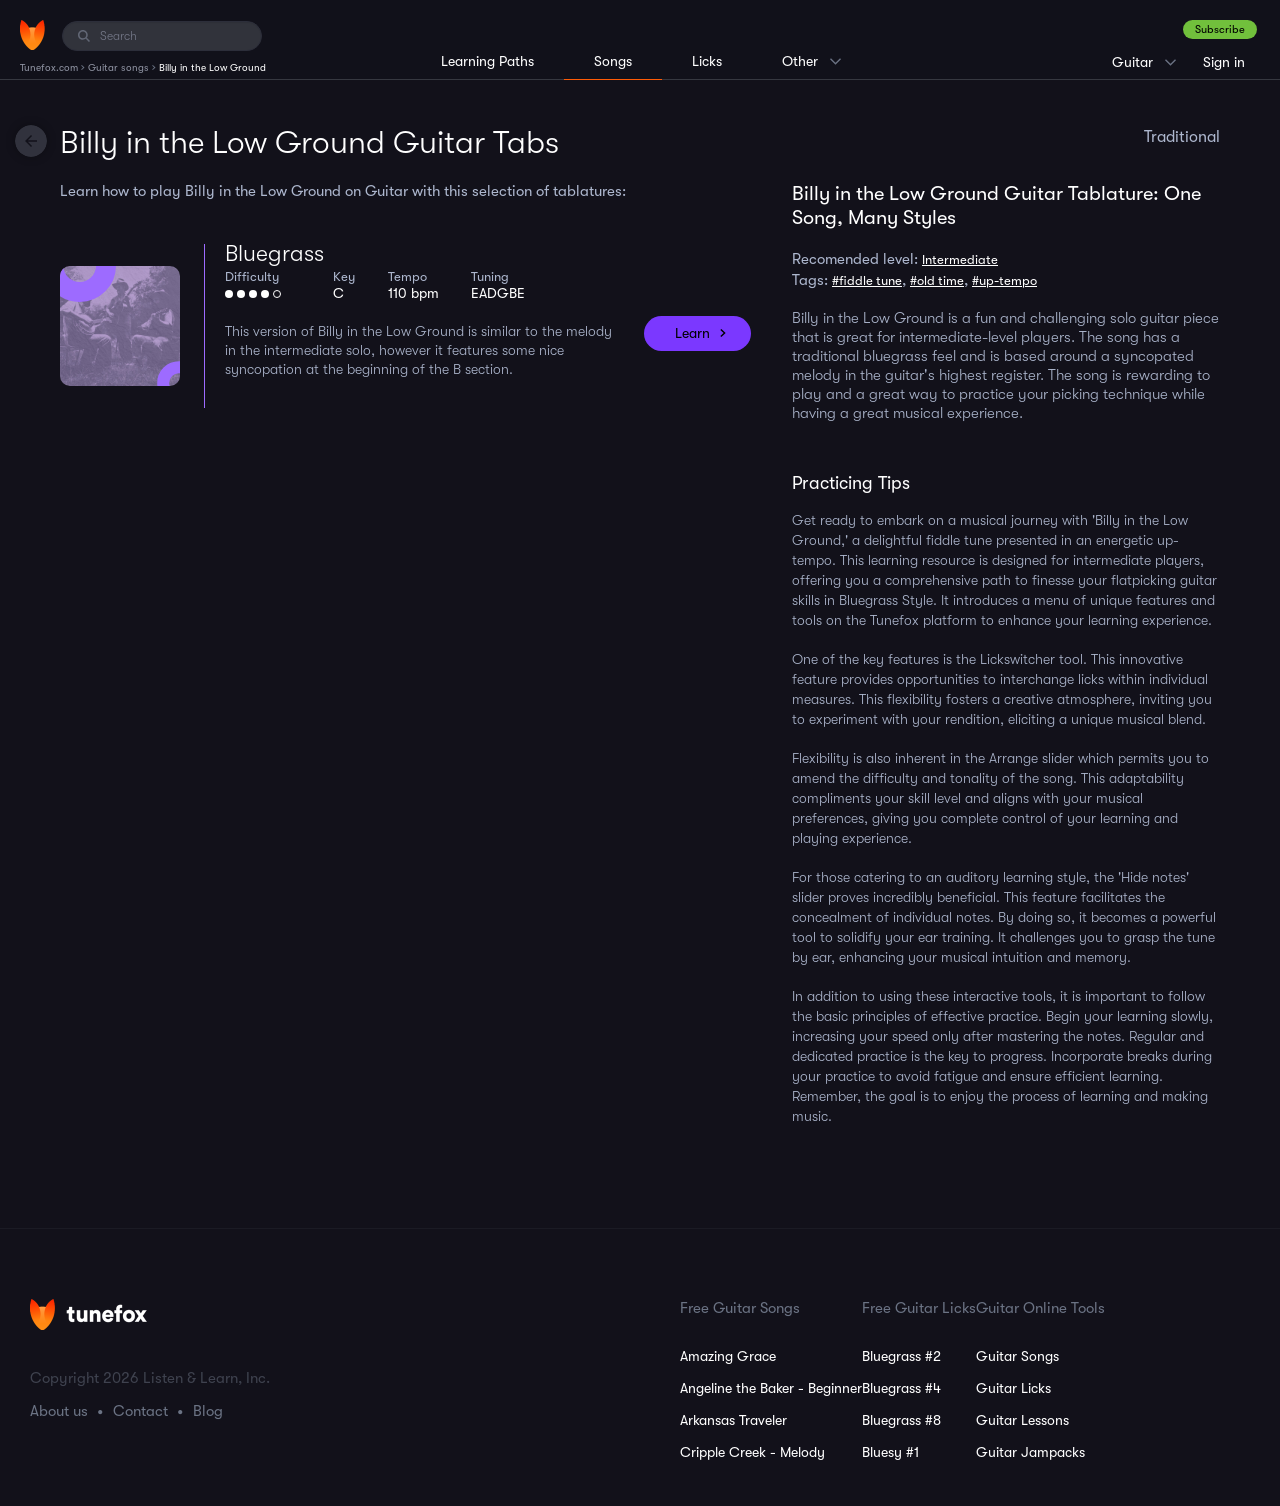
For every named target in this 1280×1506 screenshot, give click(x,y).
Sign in (1224, 62)
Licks (707, 61)
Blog (208, 1411)
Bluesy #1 (890, 1452)
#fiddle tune (867, 280)
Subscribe (1220, 29)
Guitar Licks (1013, 1388)
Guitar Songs (1017, 1356)
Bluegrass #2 (901, 1356)
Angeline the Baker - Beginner (771, 1388)
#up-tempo (1004, 280)
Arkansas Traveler (733, 1420)
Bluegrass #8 (901, 1420)
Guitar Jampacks (1030, 1452)
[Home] (32, 35)
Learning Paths (487, 61)
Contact (140, 1411)
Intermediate (960, 259)
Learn (692, 333)
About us (59, 1411)
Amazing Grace (728, 1356)
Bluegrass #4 (901, 1388)
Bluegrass (274, 253)
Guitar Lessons (1022, 1420)
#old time (937, 280)
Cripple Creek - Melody (752, 1452)
